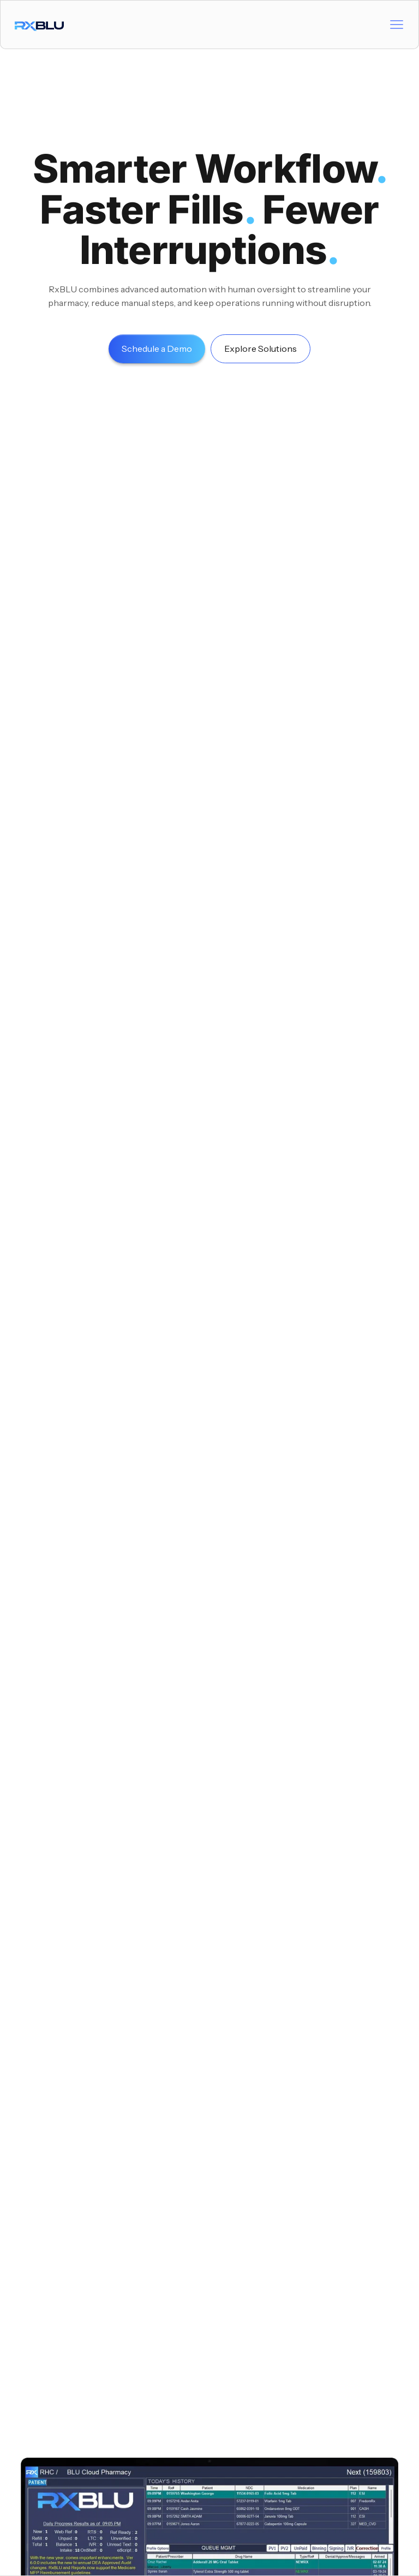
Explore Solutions (260, 348)
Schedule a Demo (157, 348)
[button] (397, 24)
